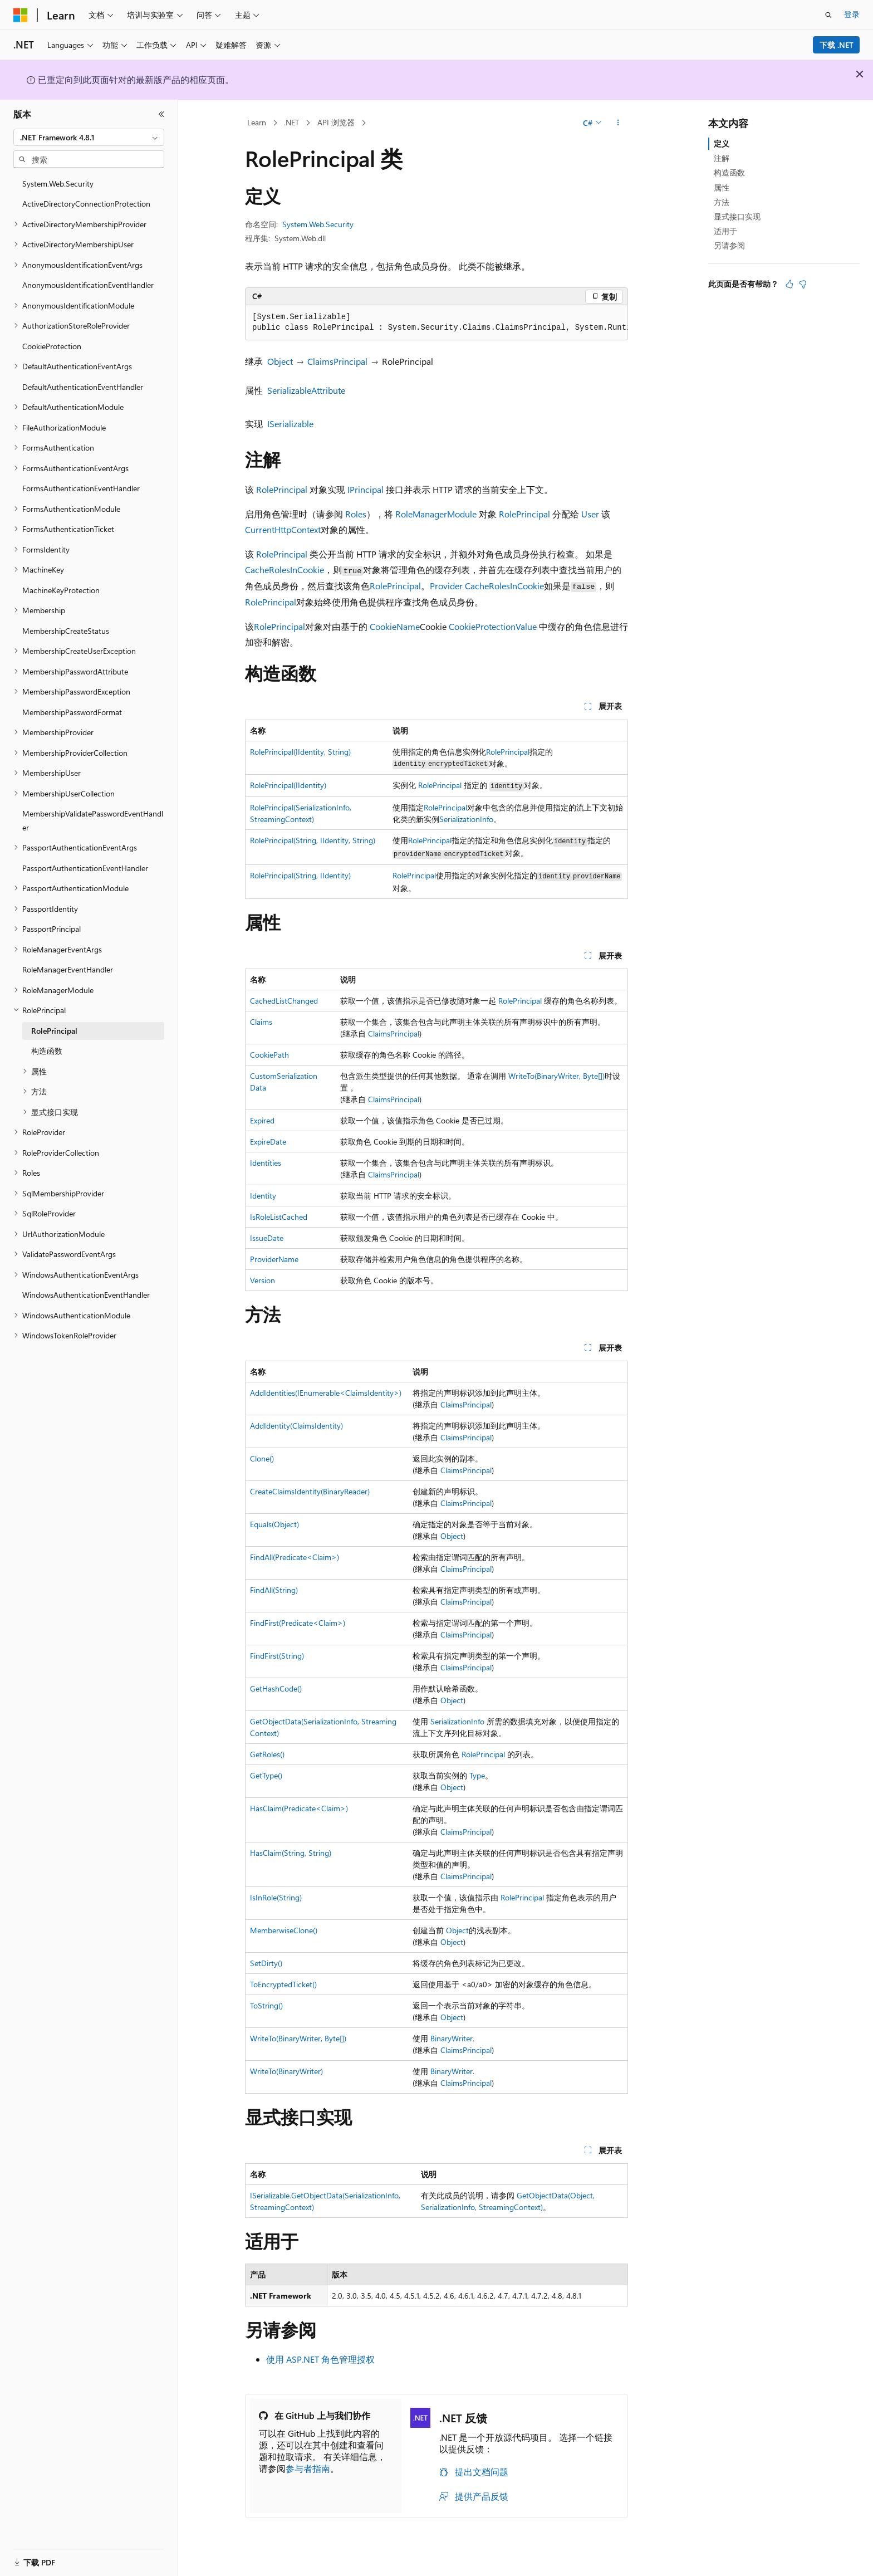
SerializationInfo (466, 819)
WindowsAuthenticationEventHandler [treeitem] (86, 1294)
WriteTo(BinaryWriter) (286, 2071)
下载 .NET (837, 45)
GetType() (266, 1775)
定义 (721, 143)
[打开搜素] (828, 15)
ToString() (266, 2005)
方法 (721, 202)
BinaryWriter (451, 2038)
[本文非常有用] (789, 284)
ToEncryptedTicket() (283, 1984)
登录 (852, 14)
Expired (262, 1120)
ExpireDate (268, 1141)
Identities (265, 1162)
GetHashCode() (276, 1688)
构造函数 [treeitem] (46, 1050)
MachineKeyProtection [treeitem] (61, 590)
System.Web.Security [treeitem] (58, 183)
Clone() (262, 1458)
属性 (721, 187)
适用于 (725, 231)
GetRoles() (267, 1754)
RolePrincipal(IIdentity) (288, 785)
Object (280, 361)
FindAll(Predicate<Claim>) (294, 1557)
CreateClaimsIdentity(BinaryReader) (310, 1491)
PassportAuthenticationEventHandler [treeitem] (85, 868)
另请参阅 (729, 245)
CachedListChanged (284, 1000)
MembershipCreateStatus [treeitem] (65, 630)
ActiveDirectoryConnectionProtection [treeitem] (86, 203)
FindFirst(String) (277, 1655)
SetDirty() (266, 1963)
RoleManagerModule (436, 514)
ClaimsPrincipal (337, 361)
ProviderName (274, 1259)
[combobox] (88, 137)
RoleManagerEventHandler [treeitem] (67, 969)
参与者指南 (308, 2468)
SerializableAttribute (306, 390)
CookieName (395, 626)
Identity (263, 1195)
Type (477, 1775)
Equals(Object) (274, 1524)
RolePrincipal (281, 489)
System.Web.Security (318, 224)
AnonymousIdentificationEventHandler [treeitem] (88, 285)
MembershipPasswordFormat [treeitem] (72, 712)
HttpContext (297, 529)
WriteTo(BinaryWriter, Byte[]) (556, 1076)
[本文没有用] (803, 284)
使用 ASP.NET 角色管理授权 (320, 2359)
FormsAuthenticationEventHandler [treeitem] (81, 488)
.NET (291, 122)
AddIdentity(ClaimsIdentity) (296, 1425)
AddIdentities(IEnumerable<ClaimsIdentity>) (325, 1392)
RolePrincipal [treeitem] (54, 1030)
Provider (446, 586)
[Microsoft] (20, 15)
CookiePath (269, 1054)
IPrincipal (365, 489)
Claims (261, 1021)
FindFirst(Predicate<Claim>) (297, 1622)
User (590, 514)
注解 (721, 158)
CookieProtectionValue (493, 626)
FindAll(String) (274, 1590)
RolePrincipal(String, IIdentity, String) (312, 840)
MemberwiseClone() (283, 1930)
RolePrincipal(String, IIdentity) (300, 875)
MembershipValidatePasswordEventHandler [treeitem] (92, 820)
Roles (355, 514)
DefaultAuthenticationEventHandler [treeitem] (82, 387)
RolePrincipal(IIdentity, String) (300, 751)
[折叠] (161, 114)
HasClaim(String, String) (290, 1852)
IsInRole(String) (276, 1897)
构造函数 (729, 172)
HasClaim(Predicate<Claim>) (299, 1808)
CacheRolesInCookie (284, 569)
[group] (436, 322)
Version (262, 1280)
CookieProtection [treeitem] (51, 346)
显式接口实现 (737, 216)
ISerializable (290, 423)
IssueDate (266, 1238)
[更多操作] (618, 123)
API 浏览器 (336, 122)
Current (259, 529)
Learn (256, 122)
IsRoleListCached (278, 1216)
